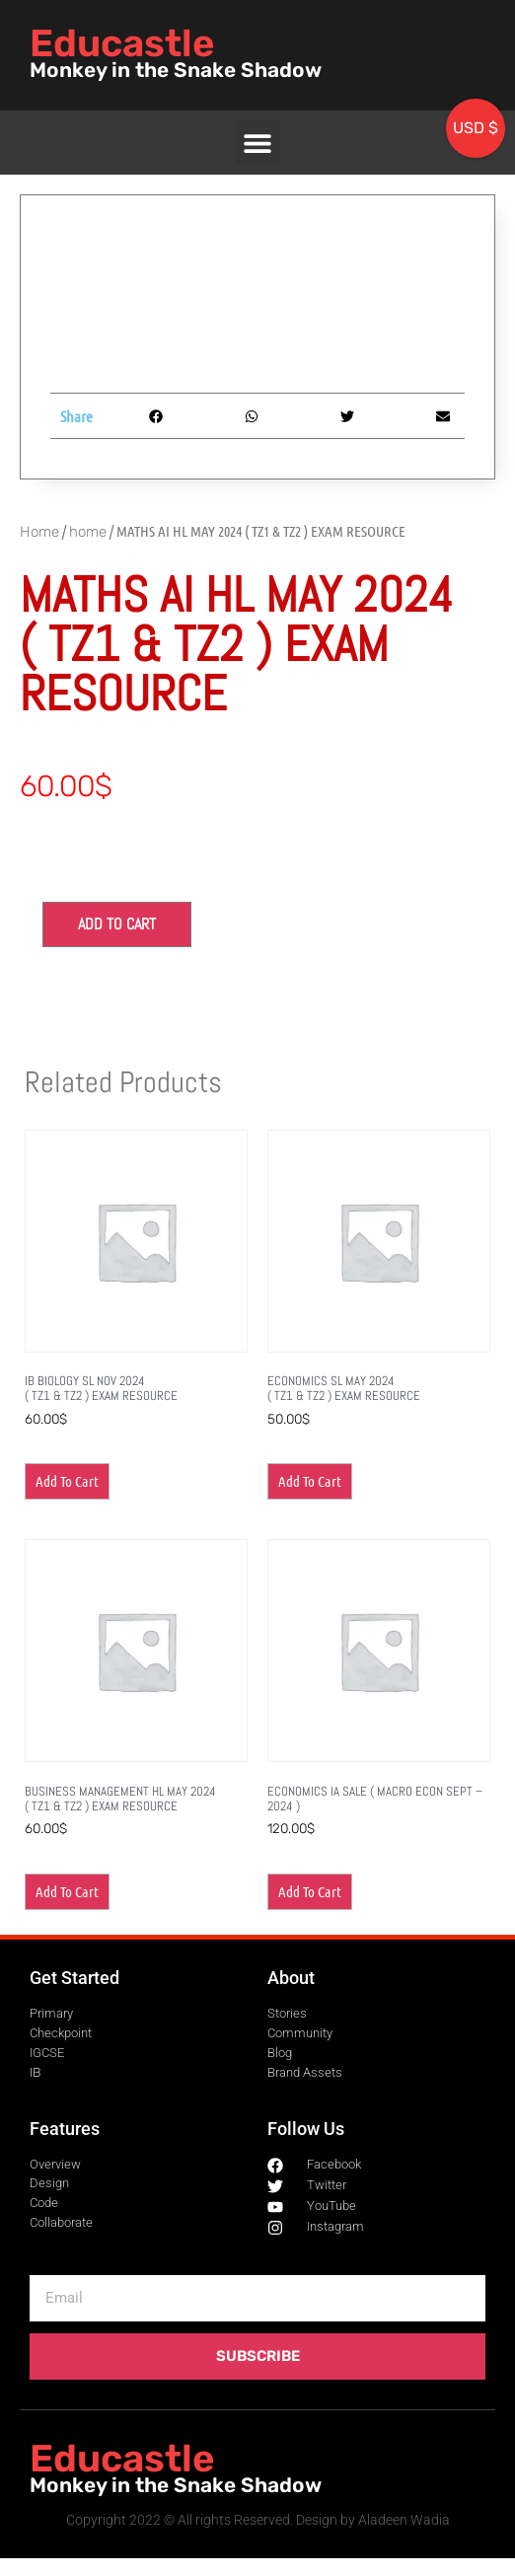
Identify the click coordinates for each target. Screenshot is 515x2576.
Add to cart (117, 924)
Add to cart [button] (67, 1481)
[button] (258, 142)
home (88, 532)
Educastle (122, 43)
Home (39, 532)
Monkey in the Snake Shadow (176, 70)
